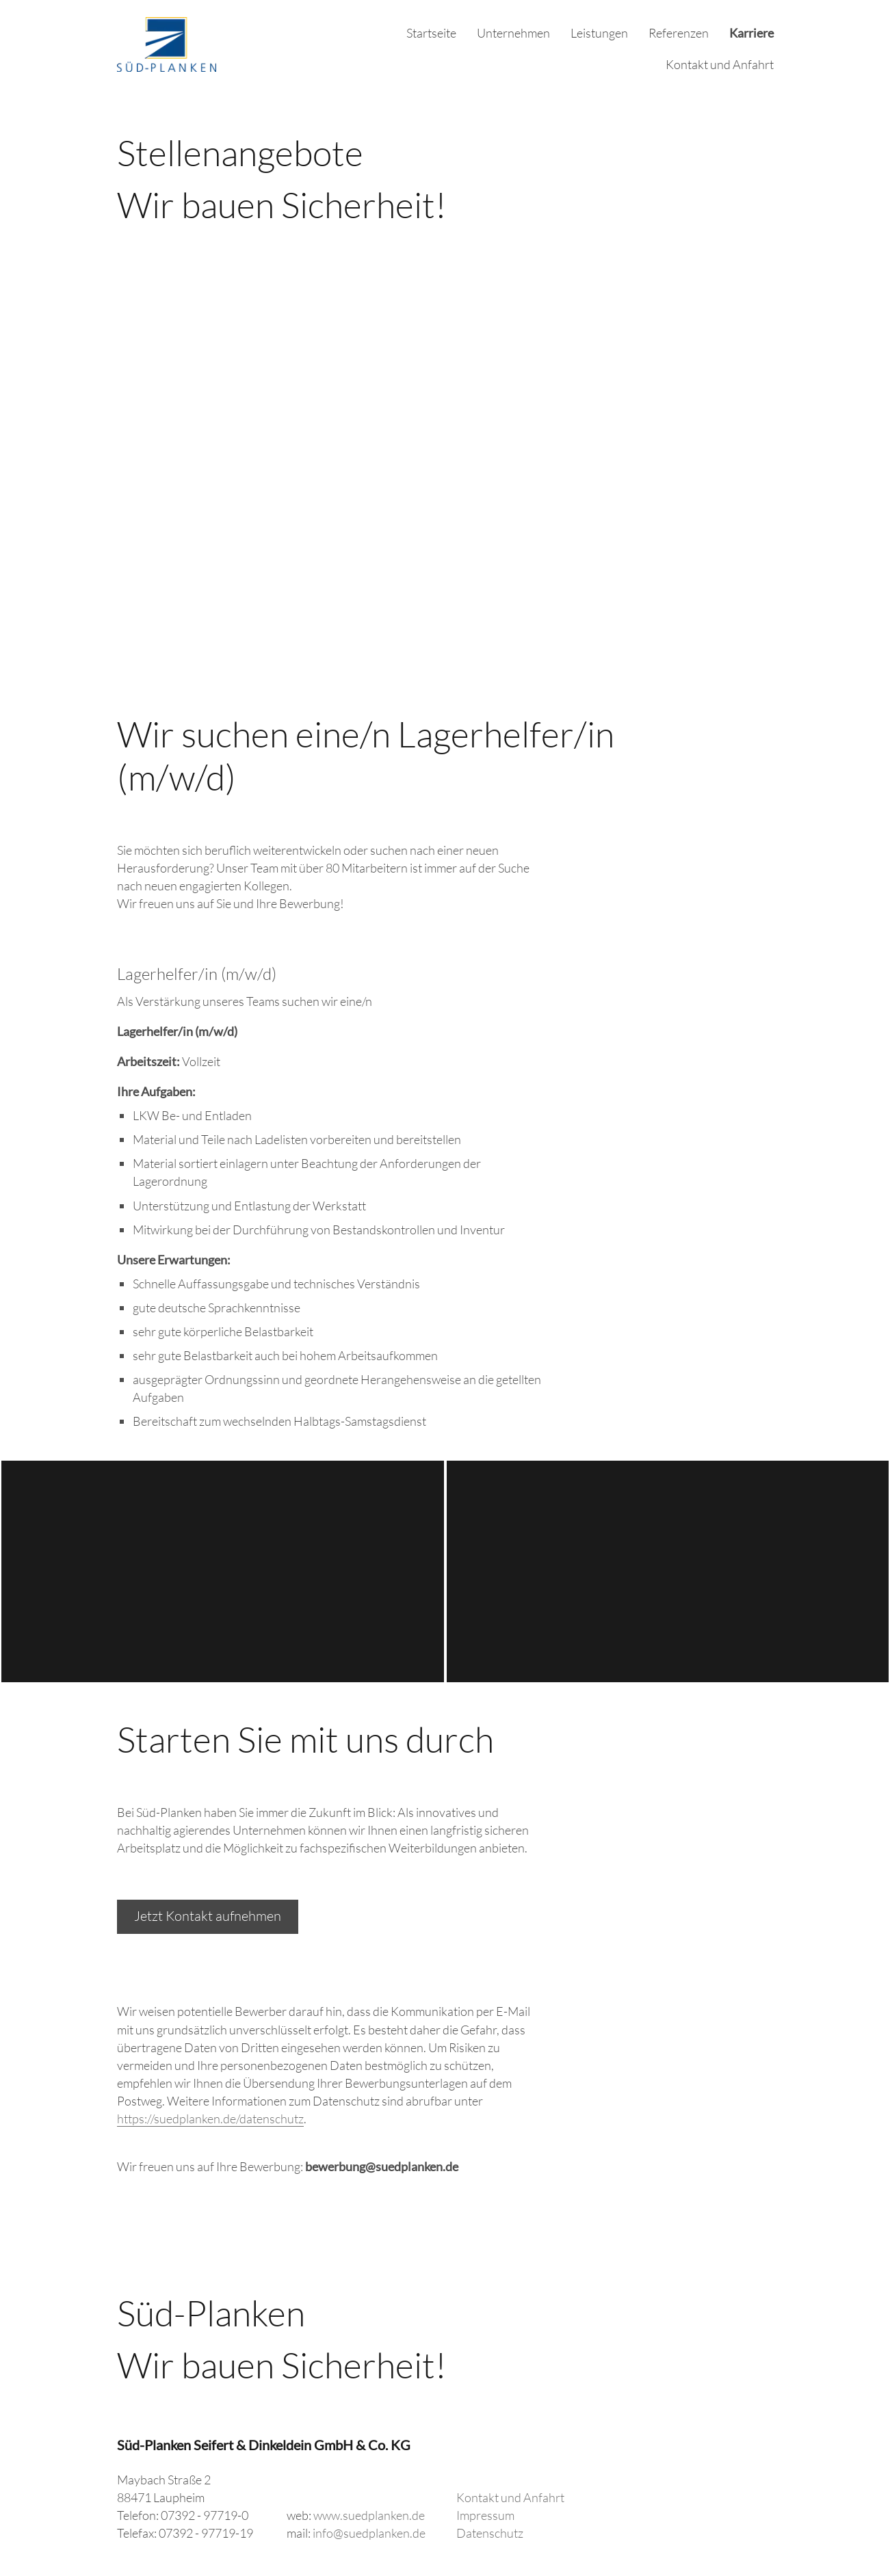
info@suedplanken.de (369, 2532)
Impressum (485, 2515)
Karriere (751, 32)
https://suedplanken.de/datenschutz (210, 2118)
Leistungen (599, 32)
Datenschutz (489, 2532)
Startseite (431, 32)
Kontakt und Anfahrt (720, 64)
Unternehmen (513, 32)
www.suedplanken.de (369, 2515)
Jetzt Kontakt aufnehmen (207, 1915)
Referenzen (679, 32)
